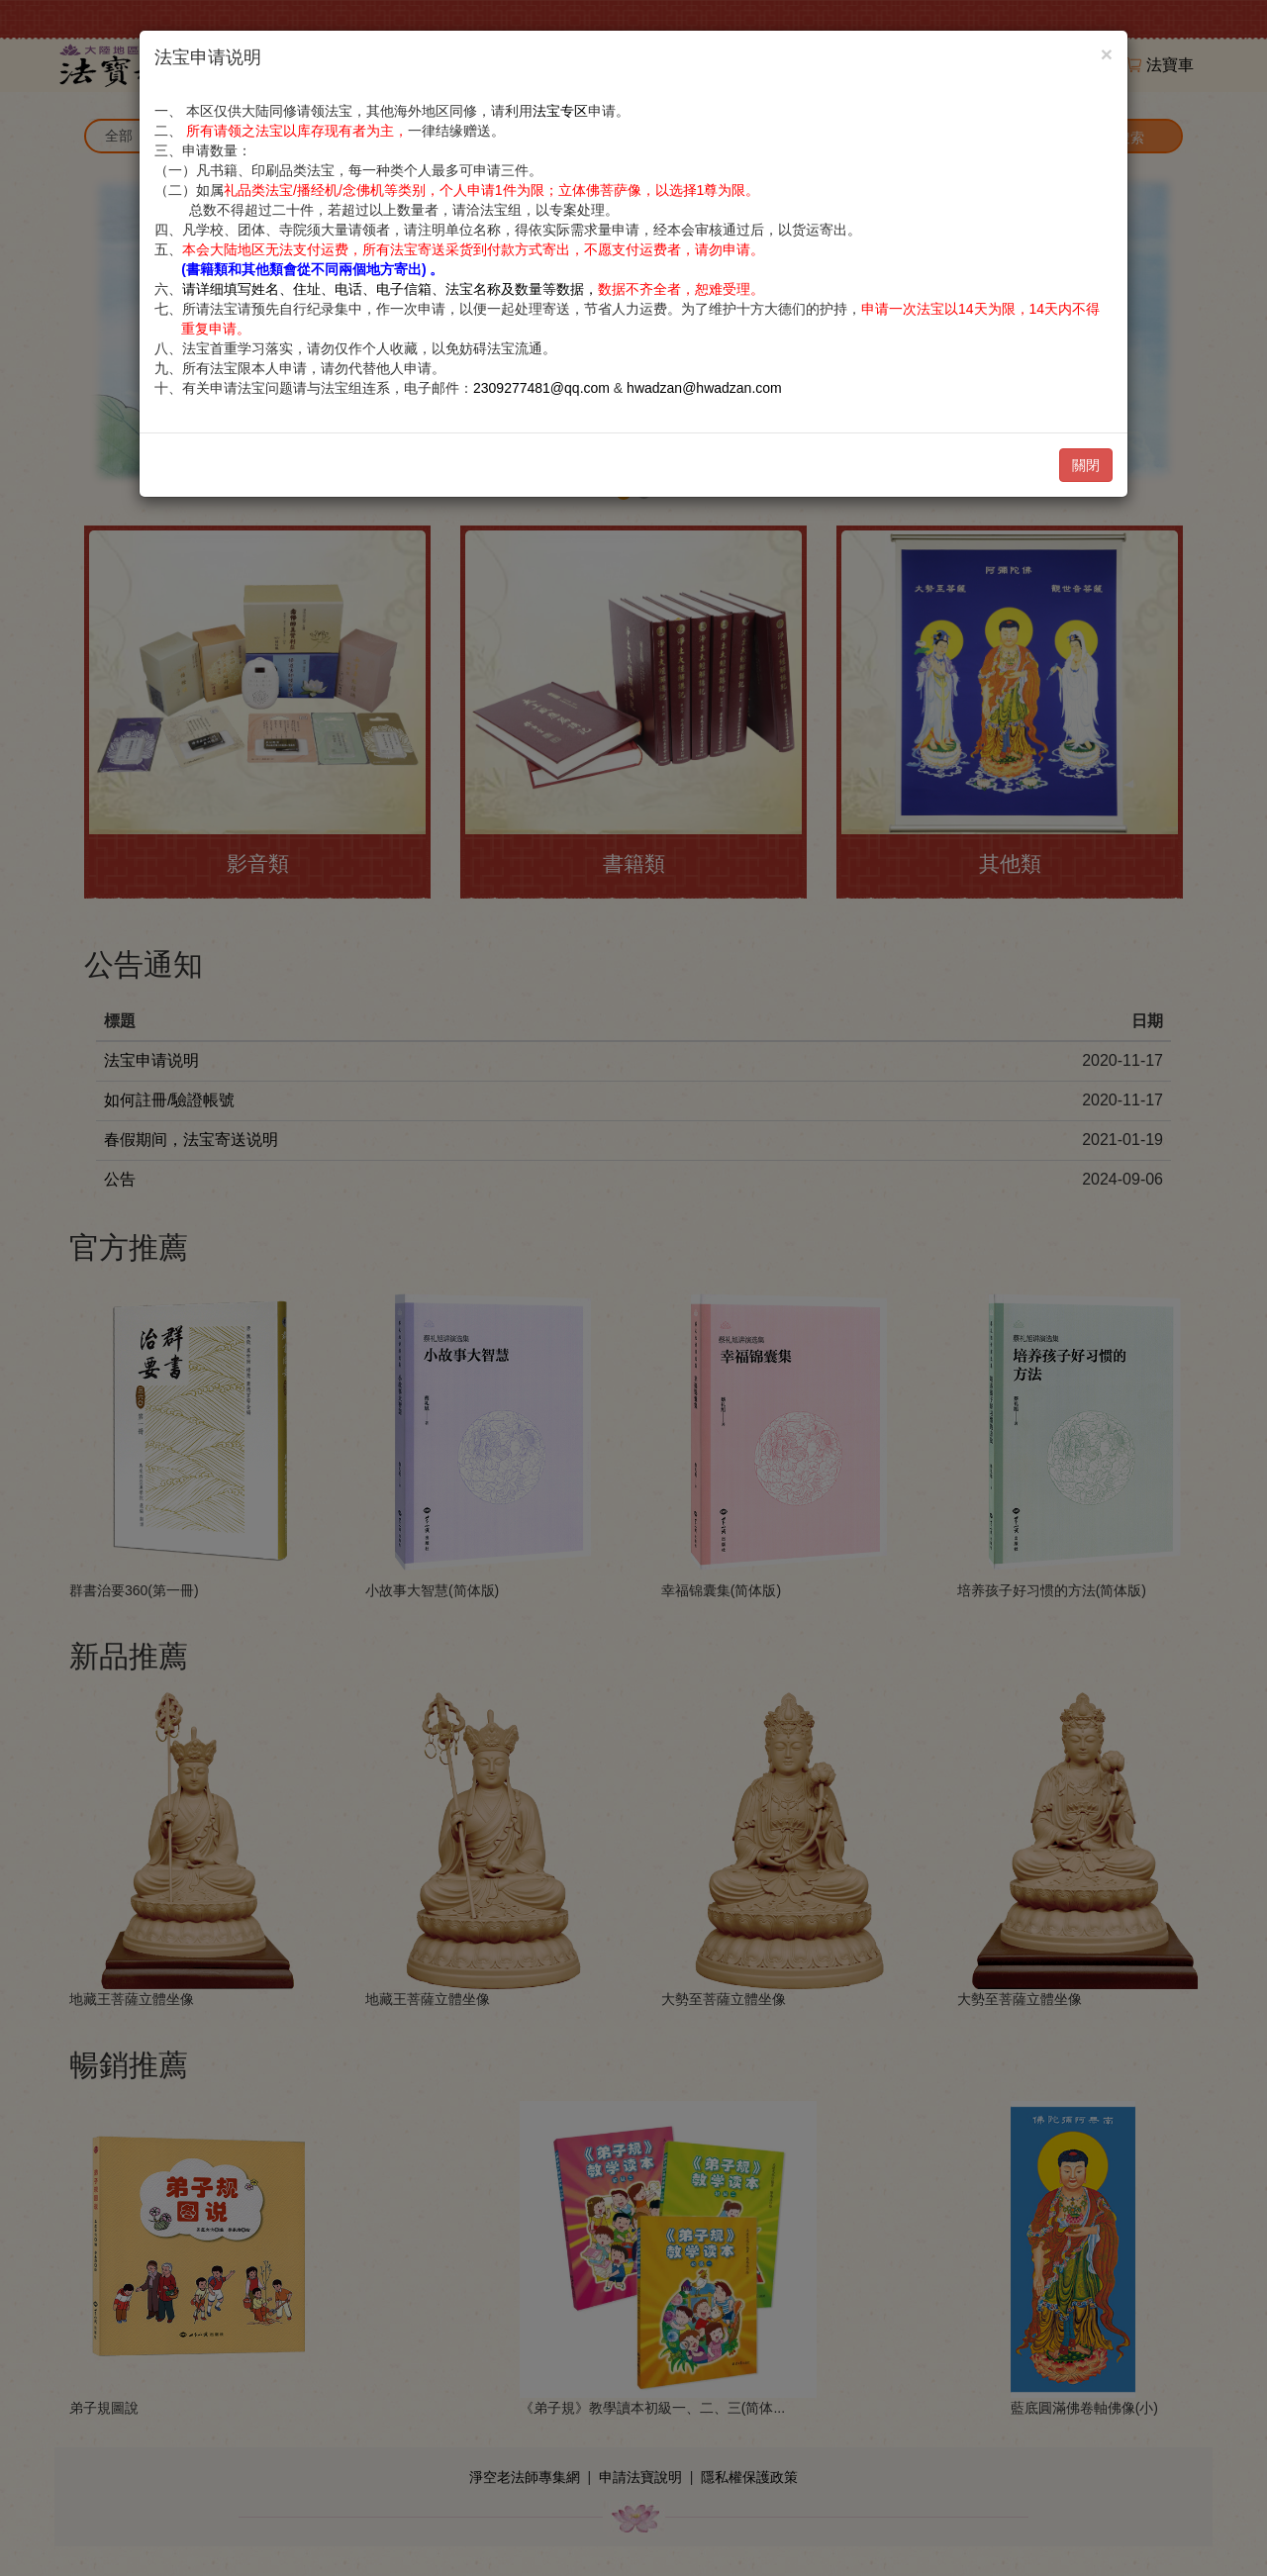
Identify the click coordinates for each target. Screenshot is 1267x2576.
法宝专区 (560, 111)
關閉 (1086, 465)
